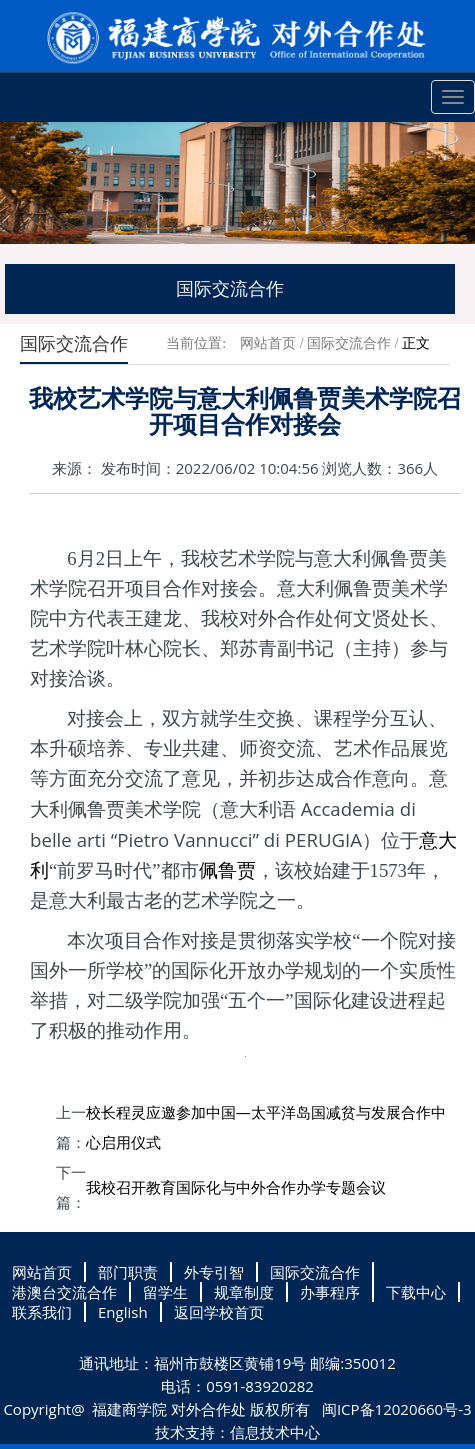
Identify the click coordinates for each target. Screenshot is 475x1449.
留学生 (165, 1292)
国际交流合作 (349, 343)
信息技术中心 (275, 1432)
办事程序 (330, 1292)
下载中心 (416, 1292)
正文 (416, 343)
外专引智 (214, 1272)
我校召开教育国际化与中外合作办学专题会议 (236, 1187)
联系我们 (42, 1312)
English (123, 1312)
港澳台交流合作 (64, 1292)
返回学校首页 (219, 1312)
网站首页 (268, 343)
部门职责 (128, 1272)
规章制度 (244, 1292)
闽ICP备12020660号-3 (395, 1409)
